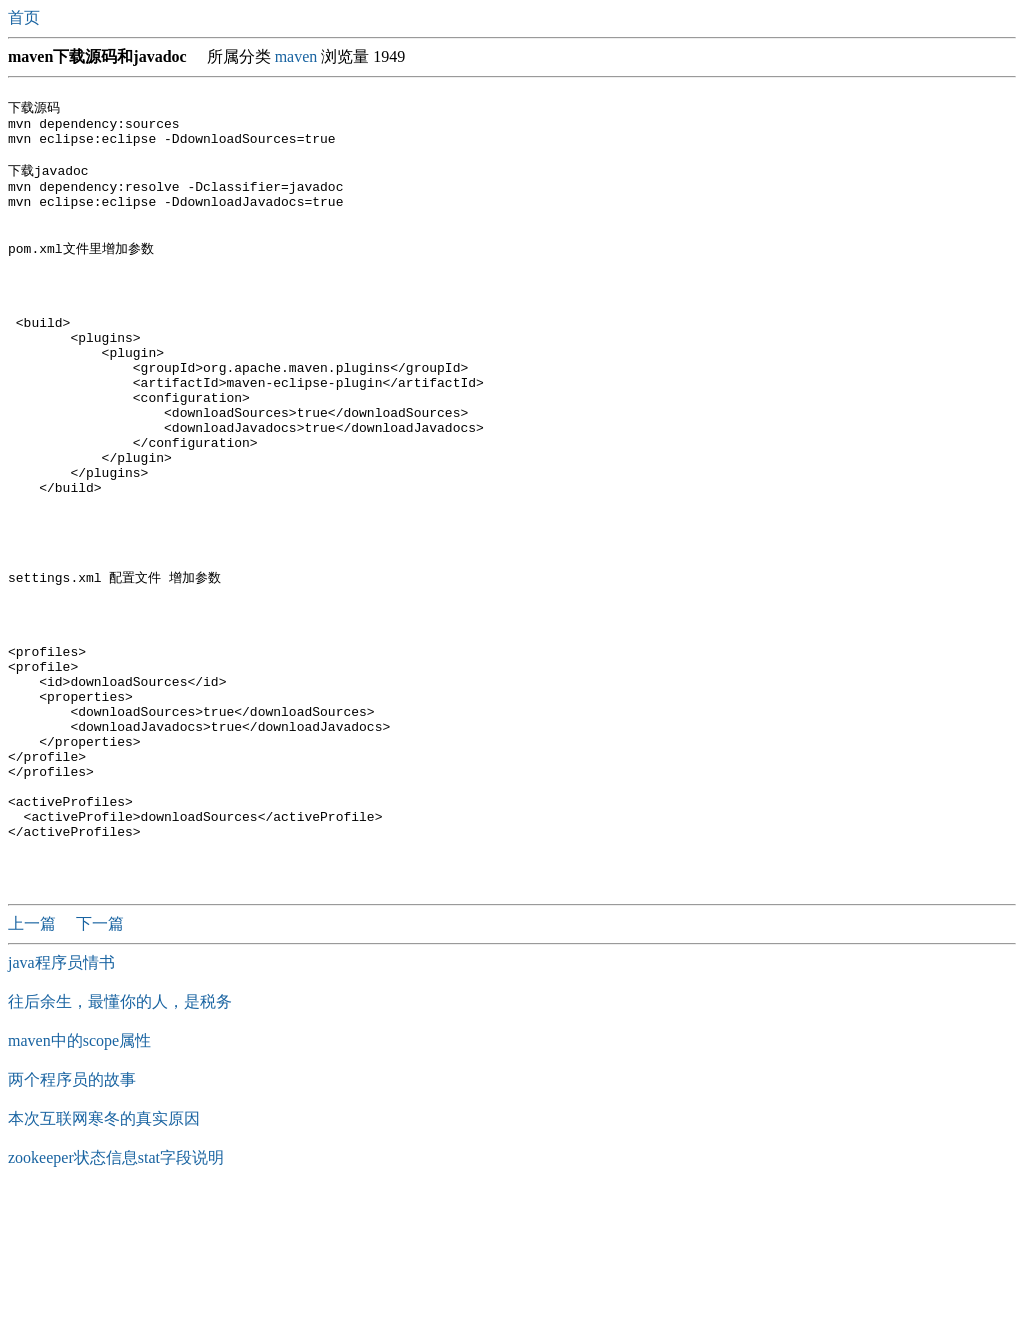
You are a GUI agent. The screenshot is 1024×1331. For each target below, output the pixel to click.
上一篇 (34, 1059)
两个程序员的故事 (72, 1215)
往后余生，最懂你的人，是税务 (120, 1137)
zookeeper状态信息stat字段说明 (116, 1293)
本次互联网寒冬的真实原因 (104, 1254)
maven (296, 56)
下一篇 (100, 1059)
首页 (26, 17)
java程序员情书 (61, 1098)
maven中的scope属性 (79, 1176)
